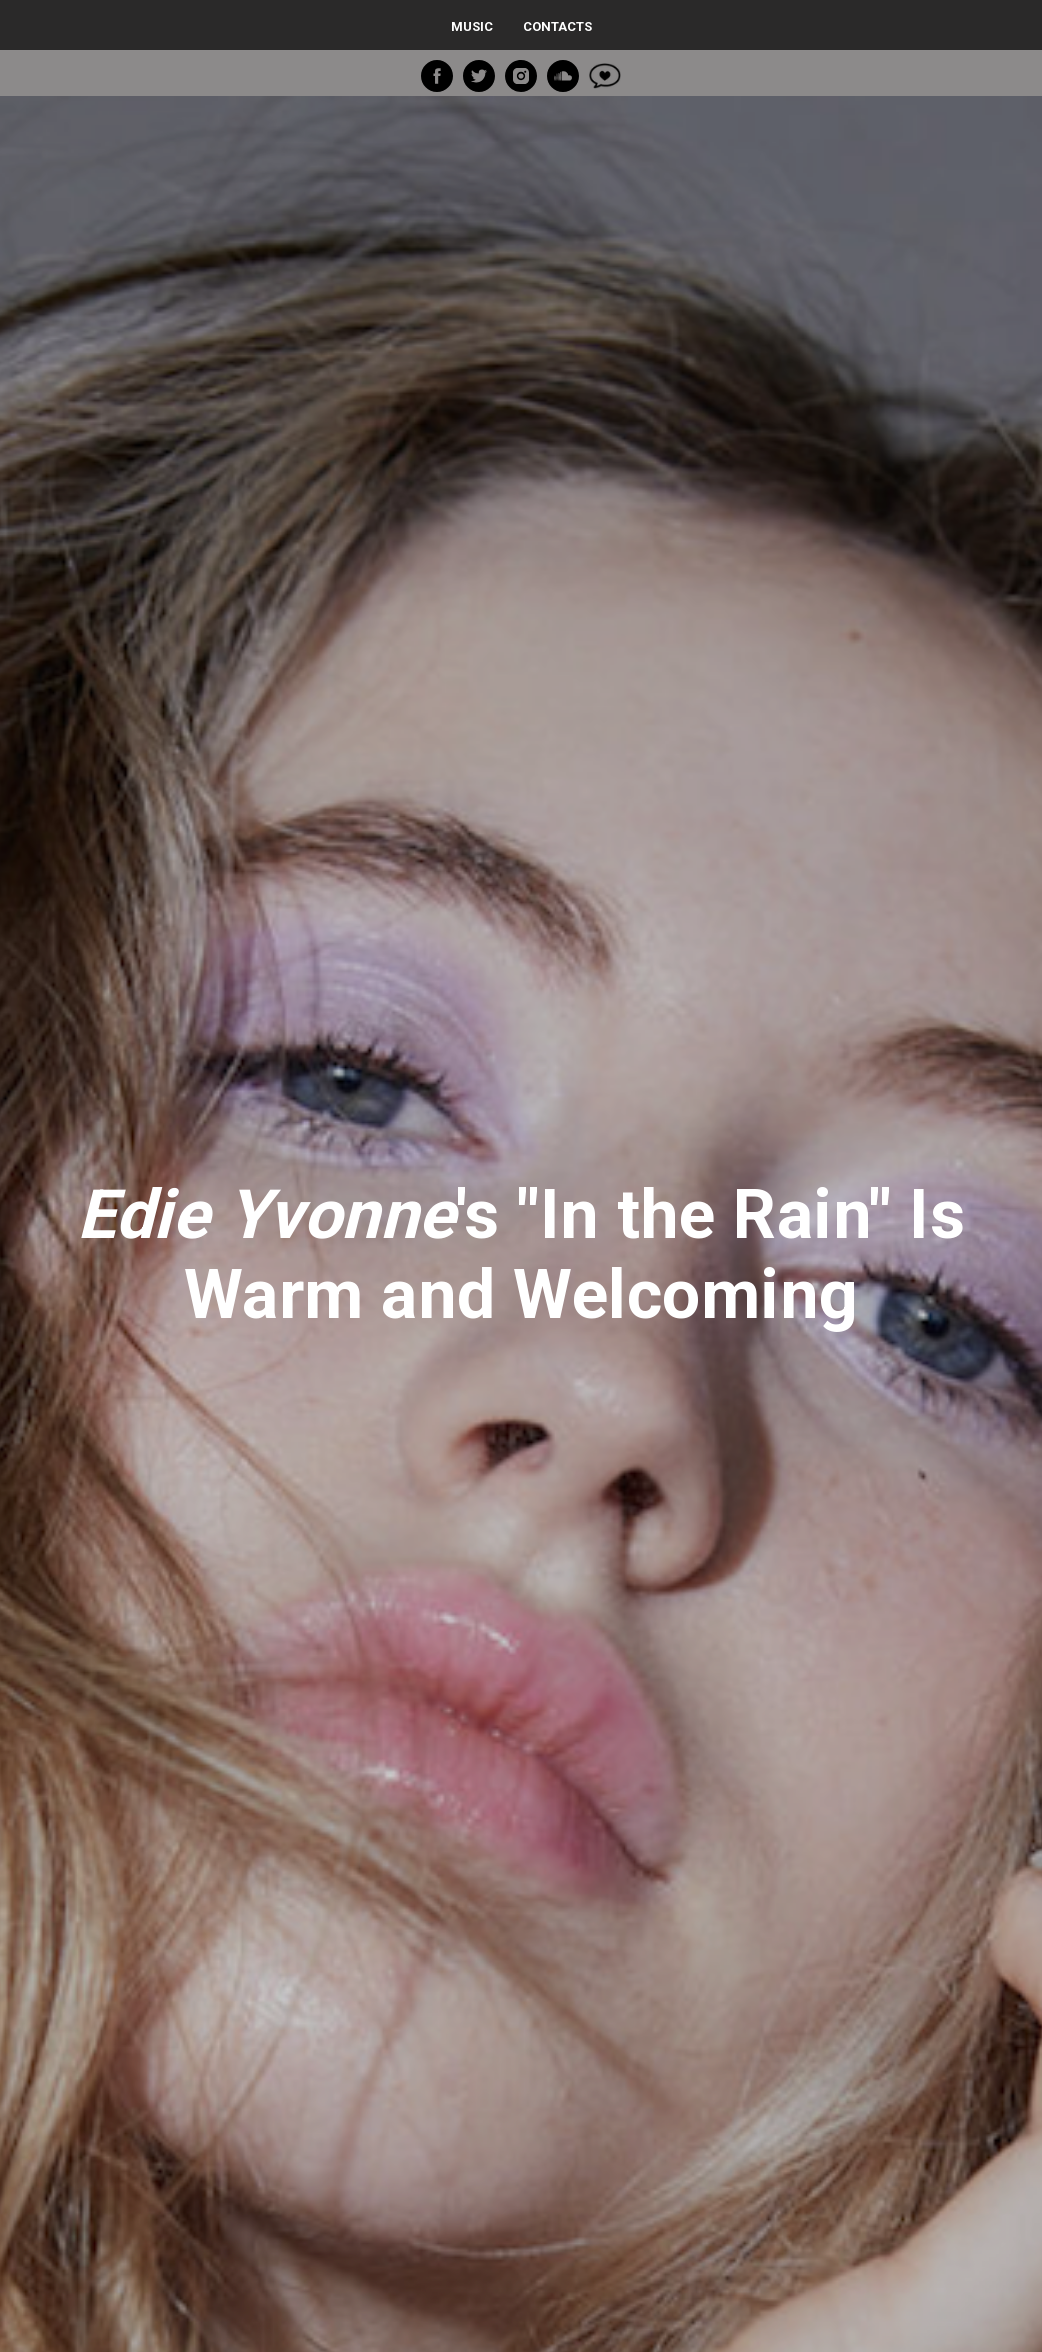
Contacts (557, 26)
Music (472, 26)
